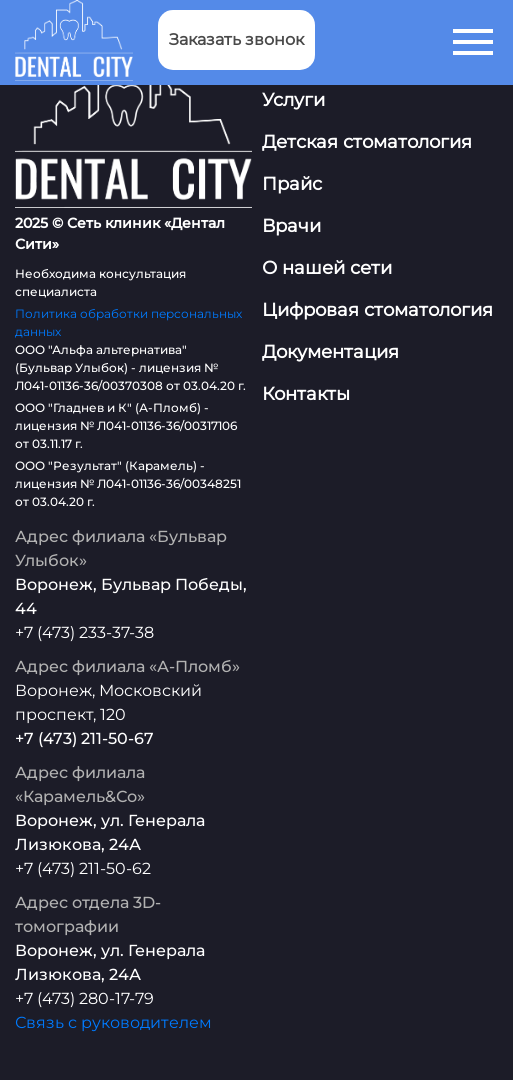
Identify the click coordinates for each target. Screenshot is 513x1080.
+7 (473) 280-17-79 (84, 998)
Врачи (291, 226)
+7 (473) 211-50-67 (84, 738)
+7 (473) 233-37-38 (84, 632)
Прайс (292, 184)
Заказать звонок (236, 39)
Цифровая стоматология (377, 310)
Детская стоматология (367, 142)
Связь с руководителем (113, 1022)
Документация (330, 352)
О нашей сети (327, 268)
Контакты (306, 394)
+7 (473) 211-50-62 (83, 868)
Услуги (293, 100)
